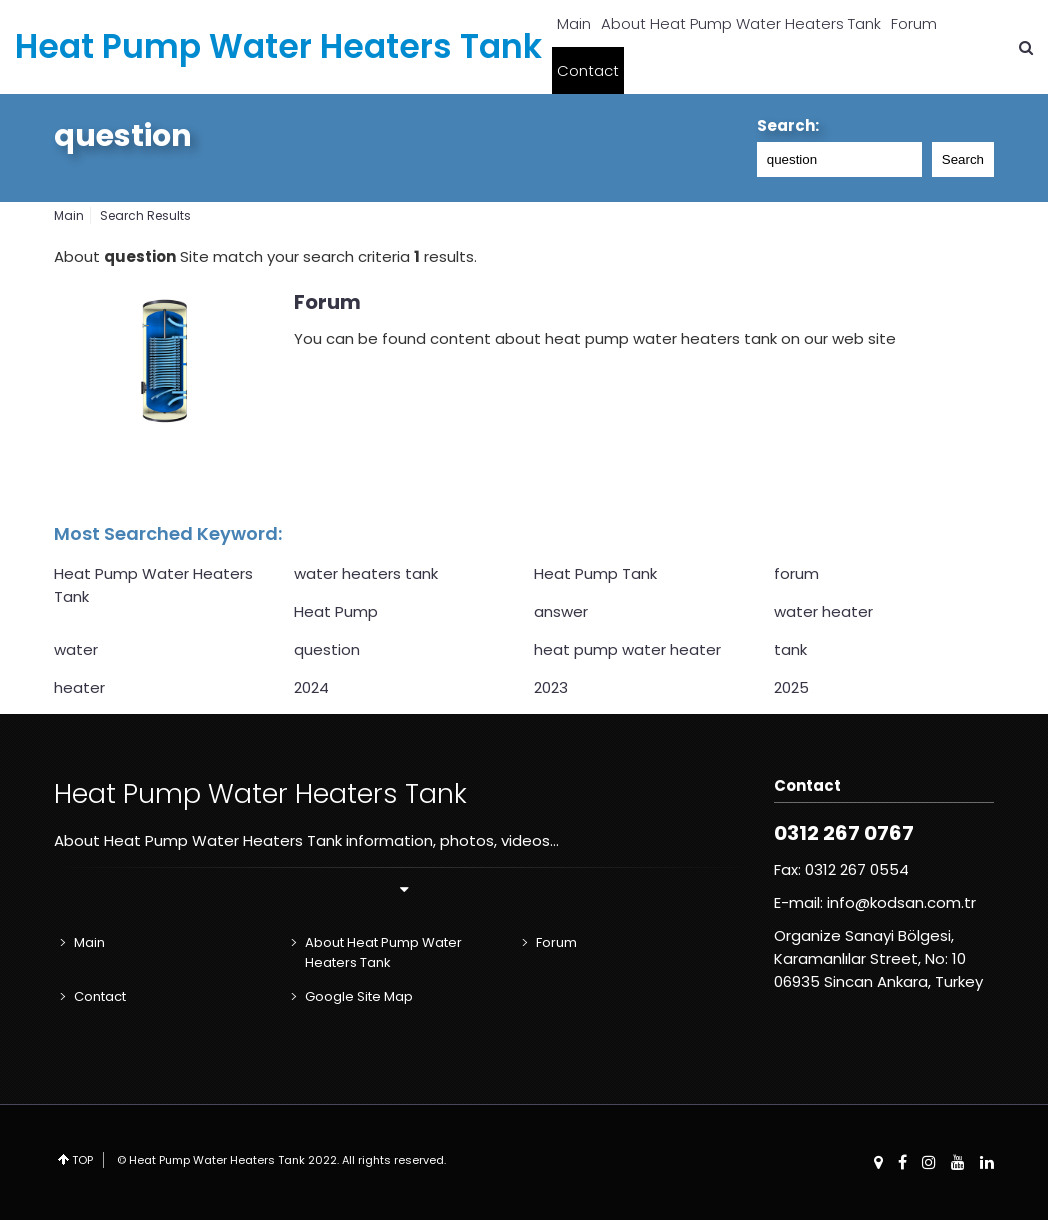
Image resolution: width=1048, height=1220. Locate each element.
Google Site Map (359, 996)
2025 (791, 687)
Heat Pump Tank (595, 573)
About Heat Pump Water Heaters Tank (741, 23)
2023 (551, 687)
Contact (588, 70)
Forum (914, 23)
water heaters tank (366, 573)
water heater (823, 611)
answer (561, 611)
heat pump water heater (627, 649)
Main (574, 23)
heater (79, 687)
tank (790, 649)
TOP (82, 1160)
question (123, 136)
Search (963, 159)
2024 (311, 687)
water (76, 649)
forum (796, 573)
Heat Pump (336, 611)
